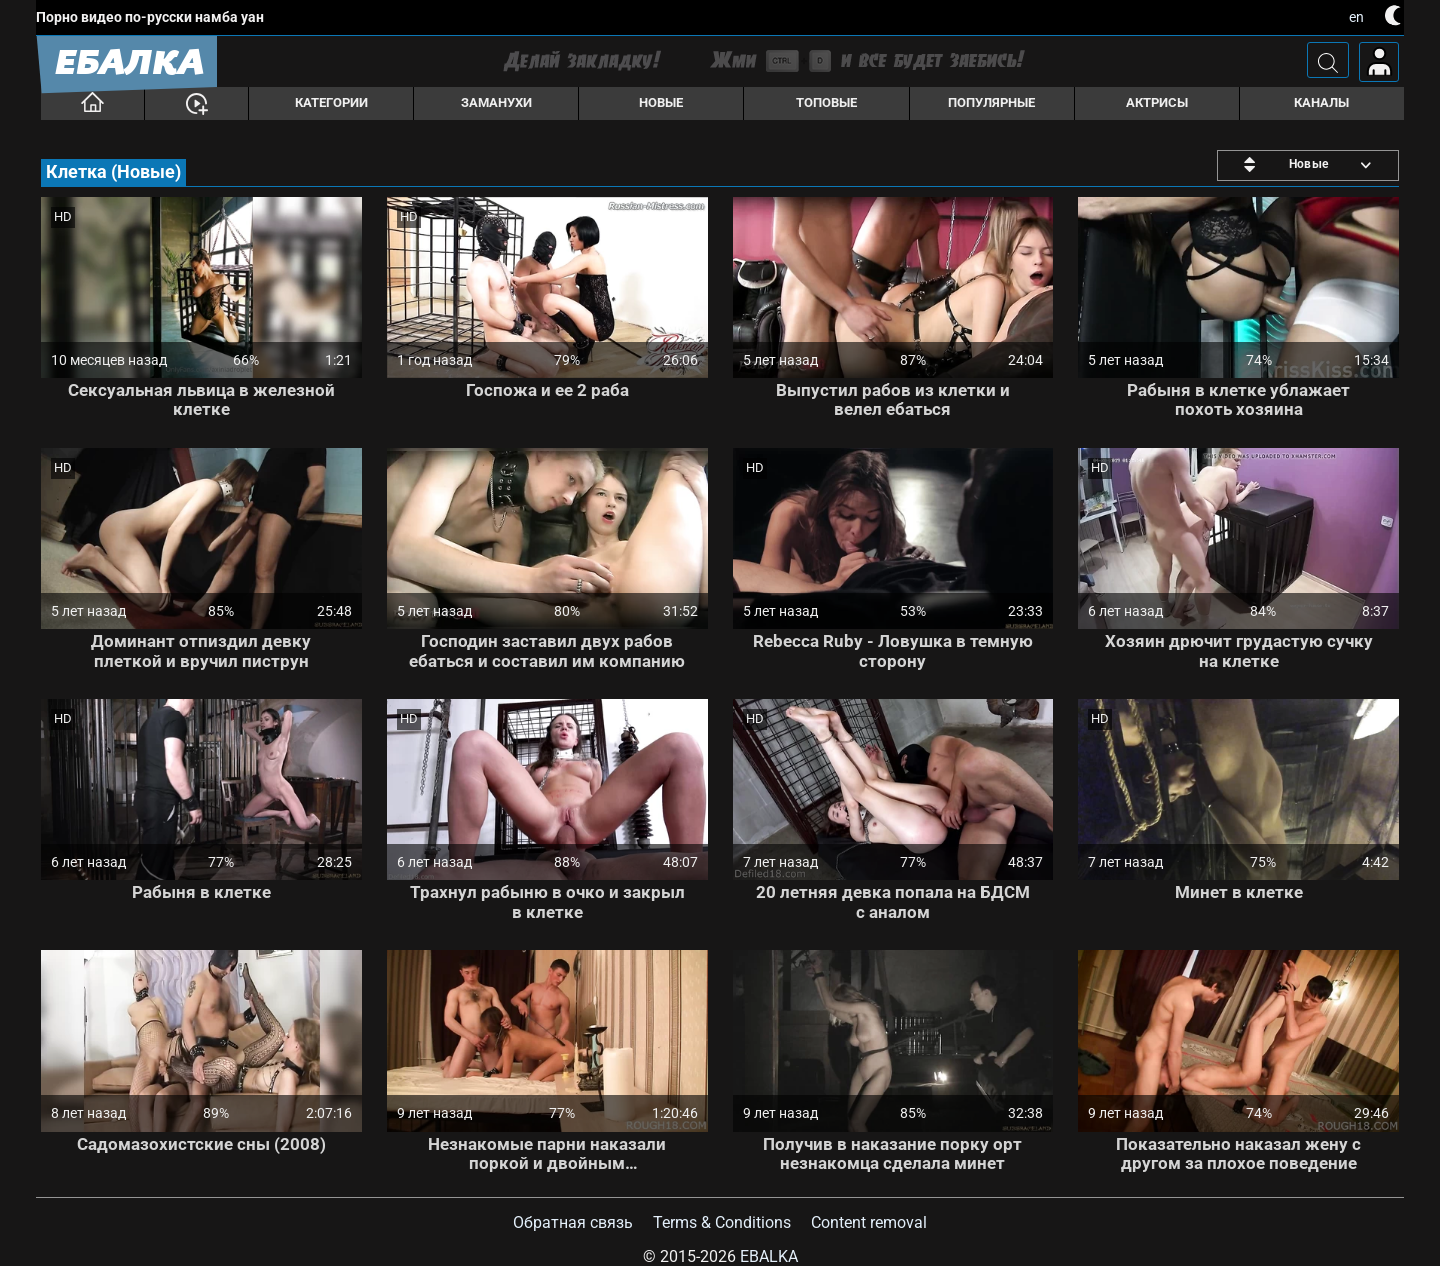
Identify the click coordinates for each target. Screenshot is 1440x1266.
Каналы (1321, 102)
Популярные (991, 102)
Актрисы (1157, 102)
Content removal (869, 1222)
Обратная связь (573, 1222)
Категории (331, 102)
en (1356, 17)
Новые (661, 102)
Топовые (826, 102)
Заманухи (496, 102)
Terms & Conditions (722, 1222)
